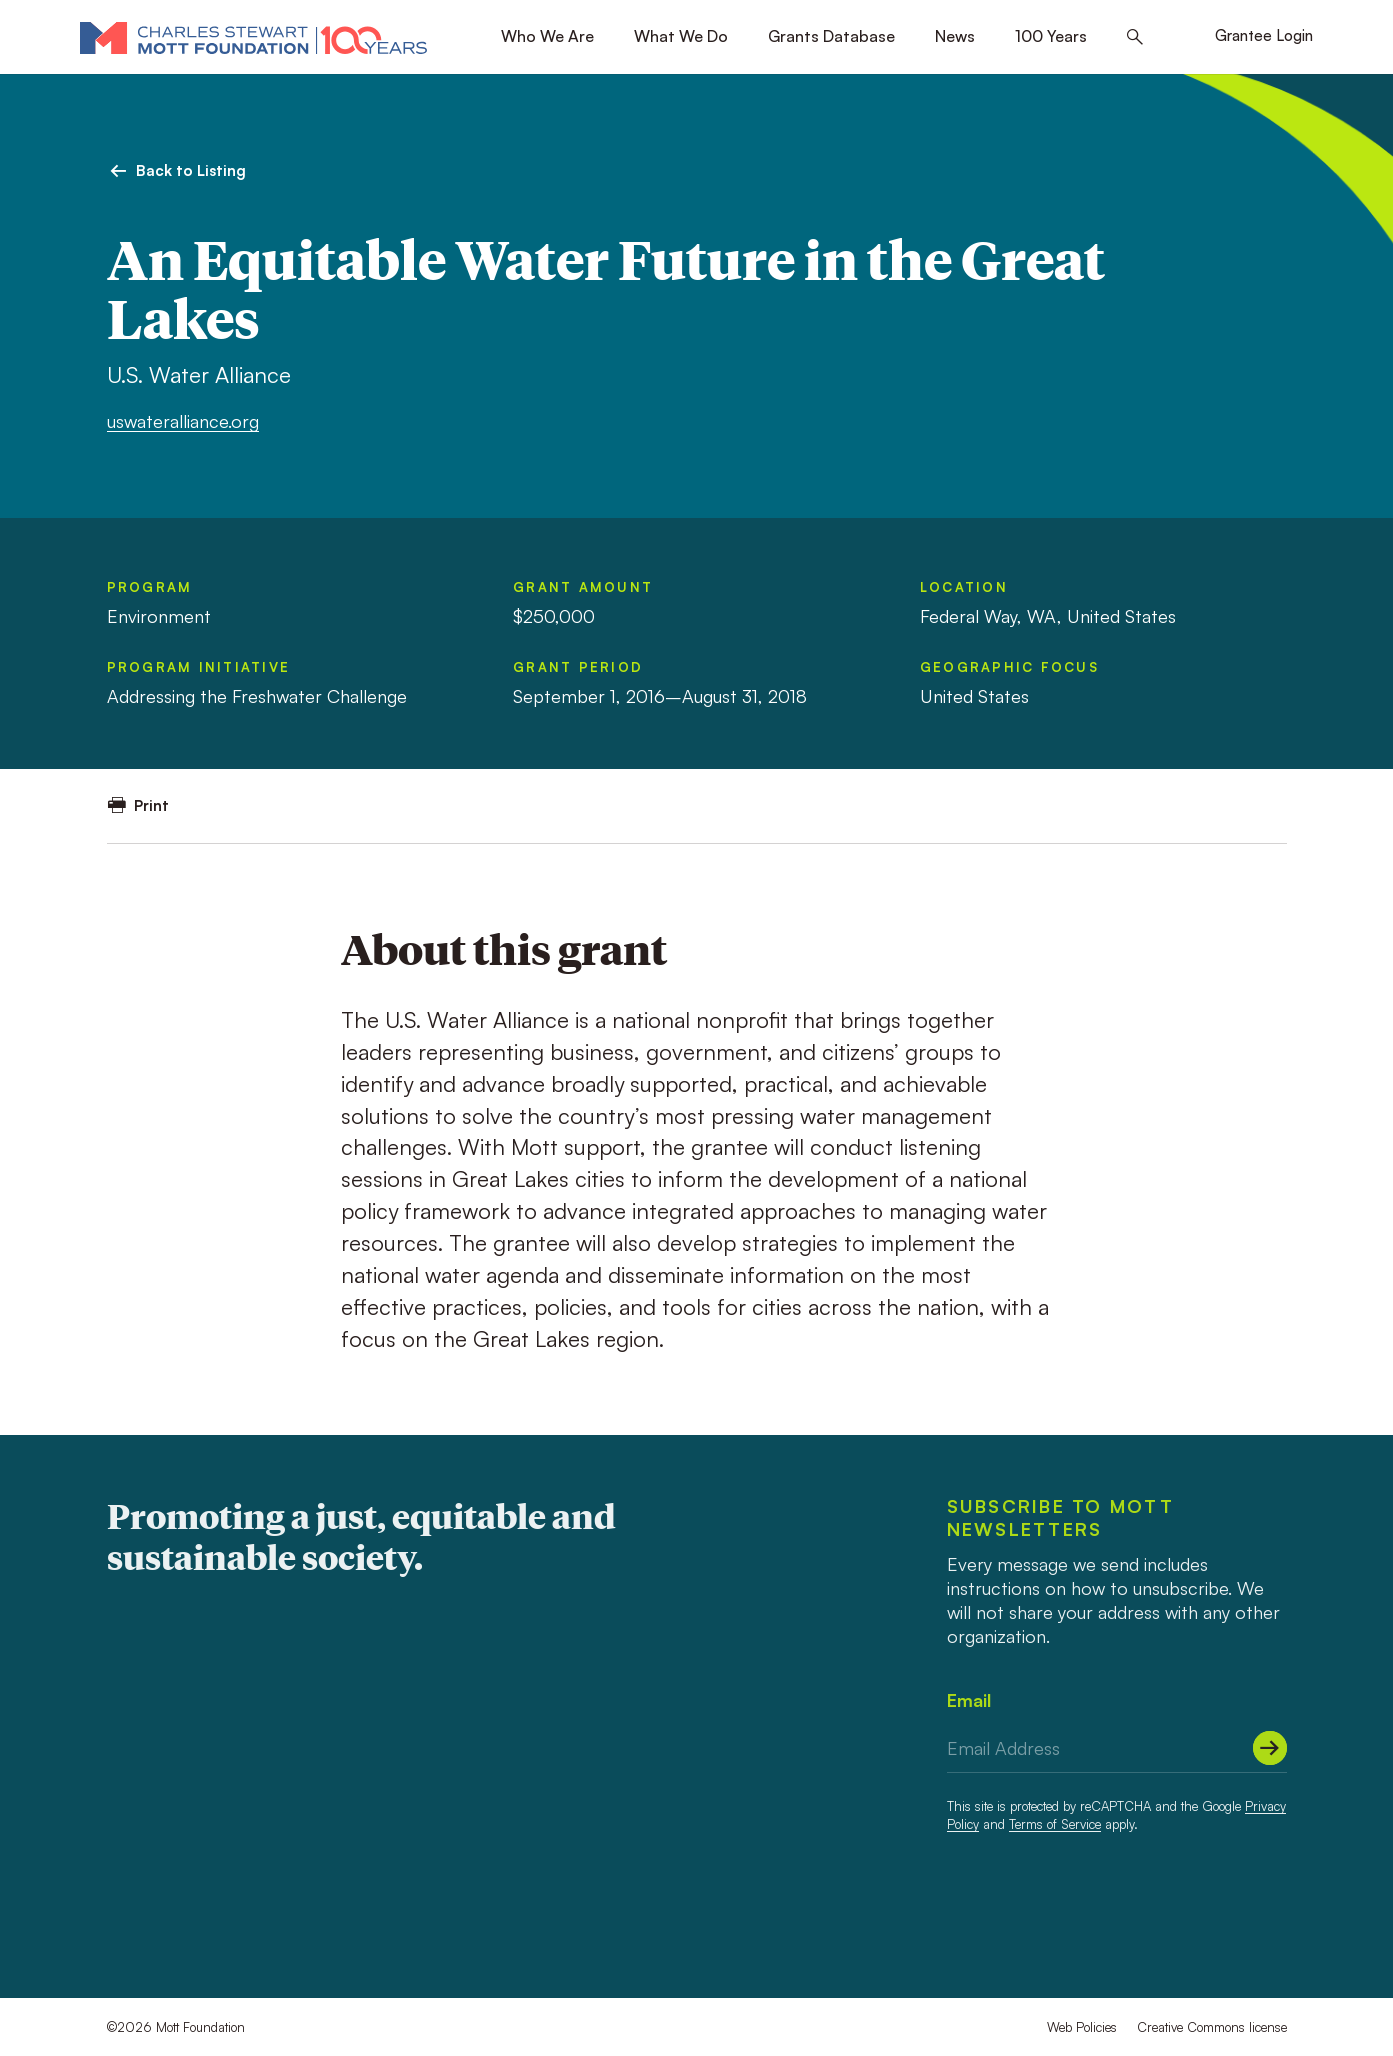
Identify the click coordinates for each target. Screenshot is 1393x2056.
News (955, 36)
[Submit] (1270, 1748)
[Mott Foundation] (253, 37)
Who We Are (547, 36)
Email (969, 1700)
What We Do (681, 36)
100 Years (1051, 36)
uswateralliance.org (183, 421)
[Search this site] (1135, 37)
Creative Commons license (1212, 2027)
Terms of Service (1055, 1824)
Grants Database (831, 36)
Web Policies (1082, 2027)
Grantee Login (1264, 35)
